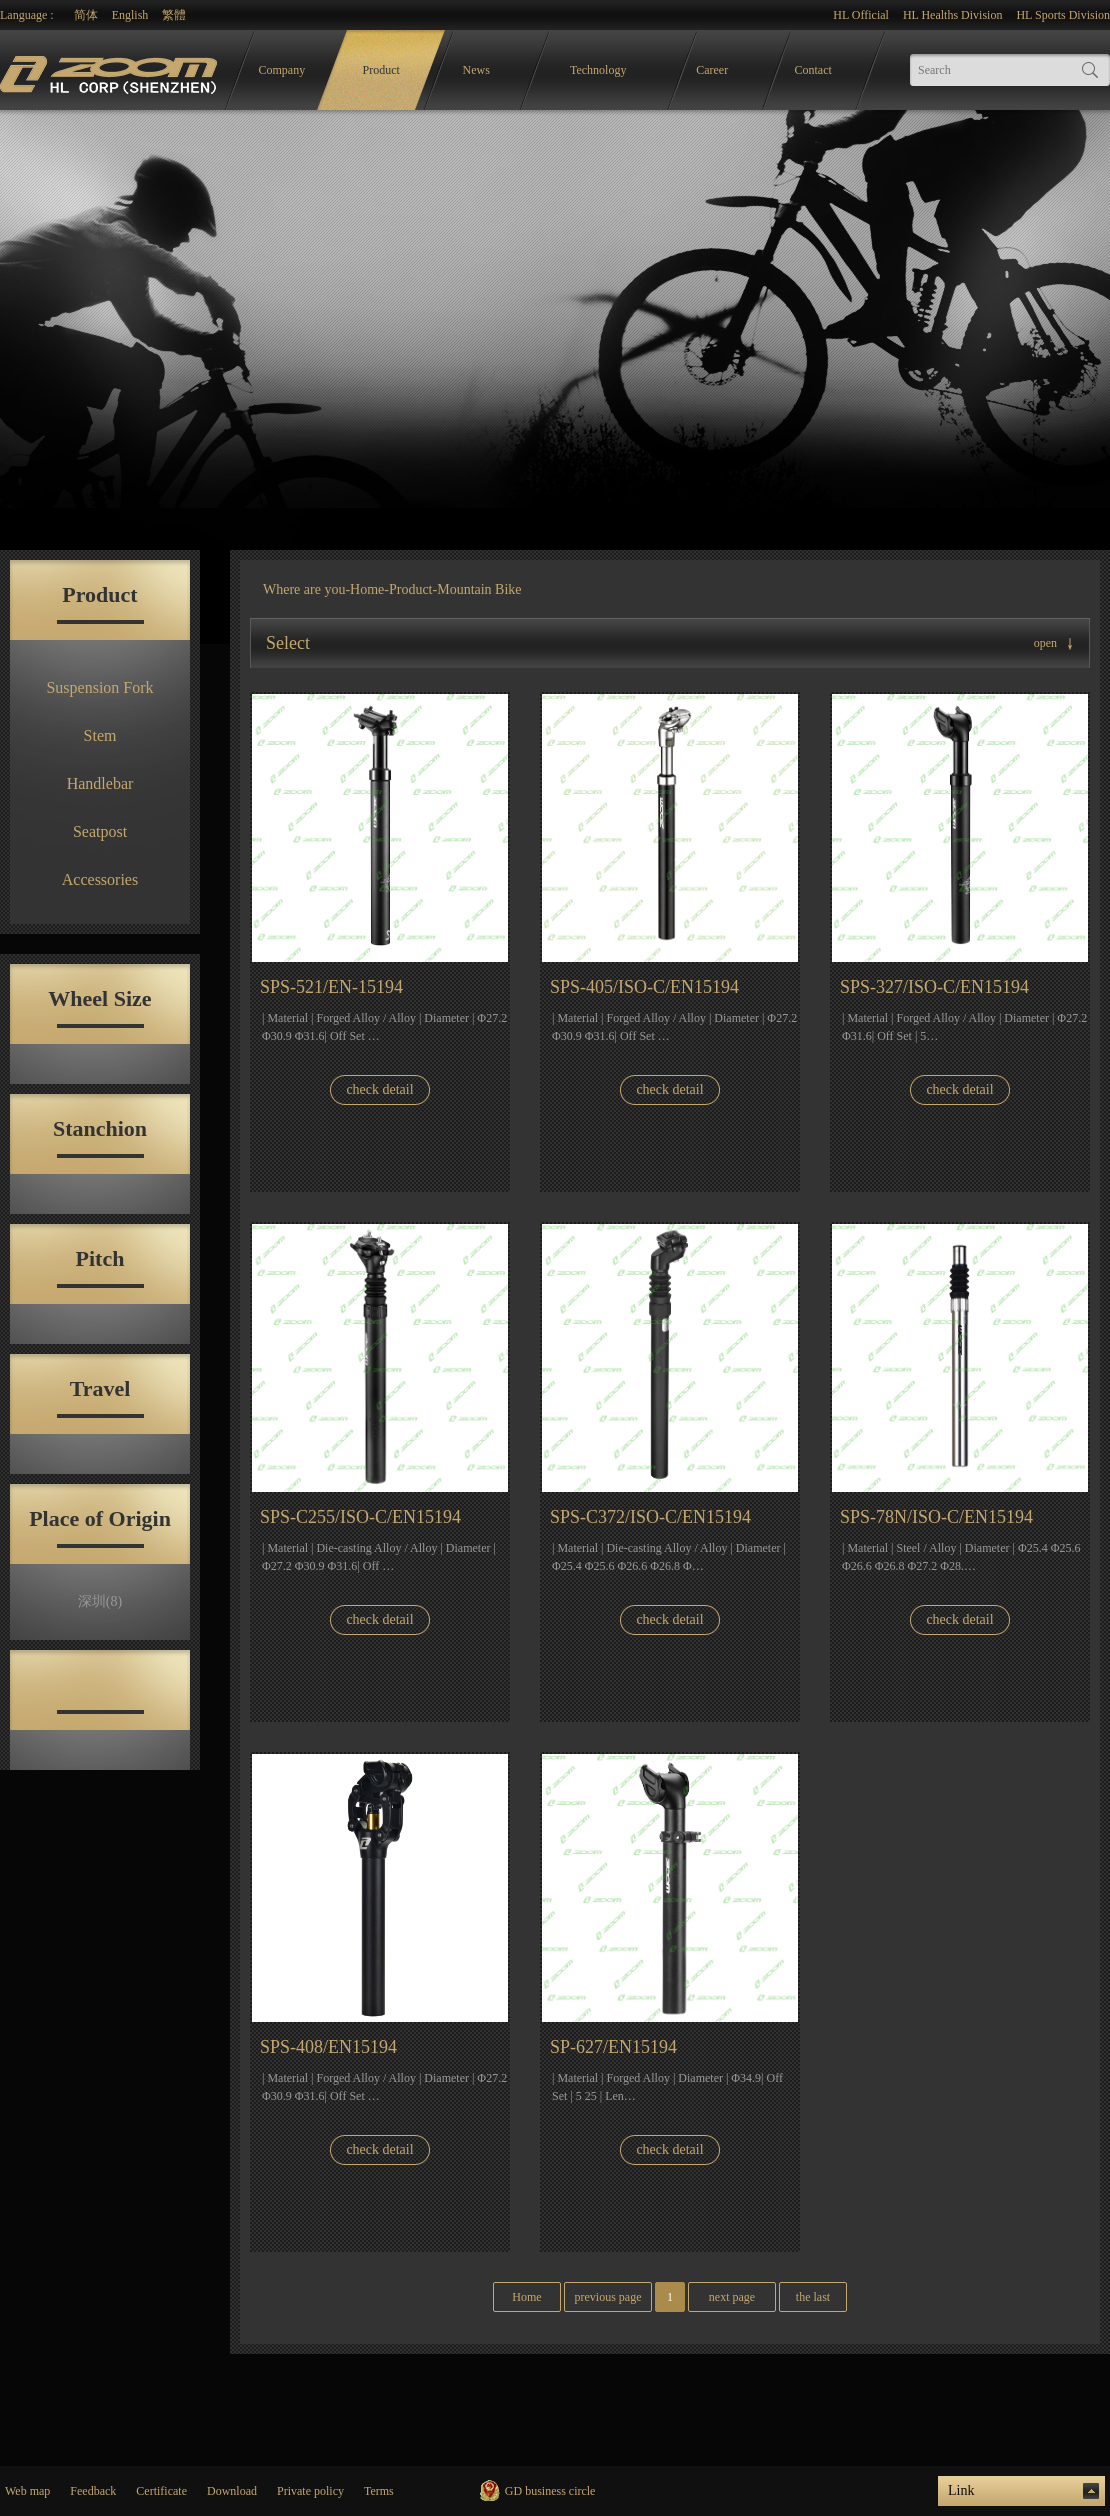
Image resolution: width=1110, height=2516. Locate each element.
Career (712, 70)
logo (111, 70)
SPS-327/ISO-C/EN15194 (934, 987)
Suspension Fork (99, 687)
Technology (598, 70)
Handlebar (100, 783)
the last (813, 2297)
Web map (27, 2491)
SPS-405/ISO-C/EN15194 (644, 987)
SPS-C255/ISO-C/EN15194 (360, 1517)
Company (282, 70)
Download (232, 2491)
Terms (379, 2491)
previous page (608, 2297)
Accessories (100, 879)
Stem (100, 735)
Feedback (93, 2491)
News (476, 70)
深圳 (100, 1601)
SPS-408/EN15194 (328, 2047)
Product (381, 70)
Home (367, 589)
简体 (86, 15)
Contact (813, 70)
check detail (379, 1089)
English (130, 15)
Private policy (310, 2491)
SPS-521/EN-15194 (331, 987)
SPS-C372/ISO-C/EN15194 (650, 1517)
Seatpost (100, 831)
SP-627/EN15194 (613, 2047)
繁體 (174, 15)
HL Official (861, 15)
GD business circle (550, 2491)
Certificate (161, 2491)
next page (732, 2297)
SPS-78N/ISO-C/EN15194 (936, 1517)
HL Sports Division (1063, 15)
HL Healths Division (953, 15)
